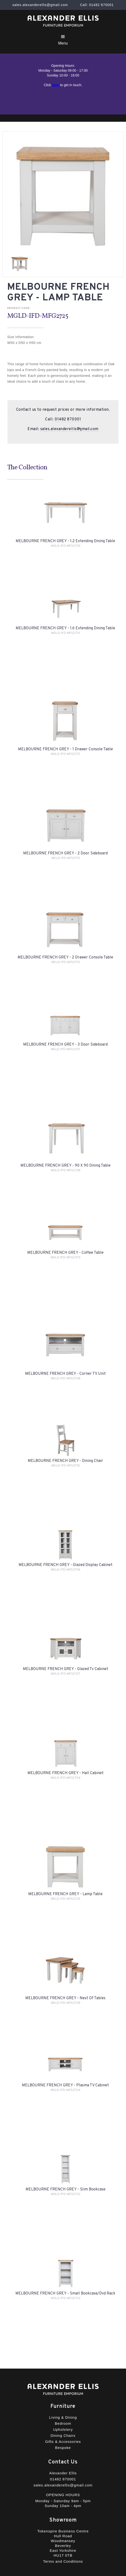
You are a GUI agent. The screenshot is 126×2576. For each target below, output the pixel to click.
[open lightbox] (19, 263)
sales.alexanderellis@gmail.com (69, 429)
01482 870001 (68, 419)
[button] (63, 40)
